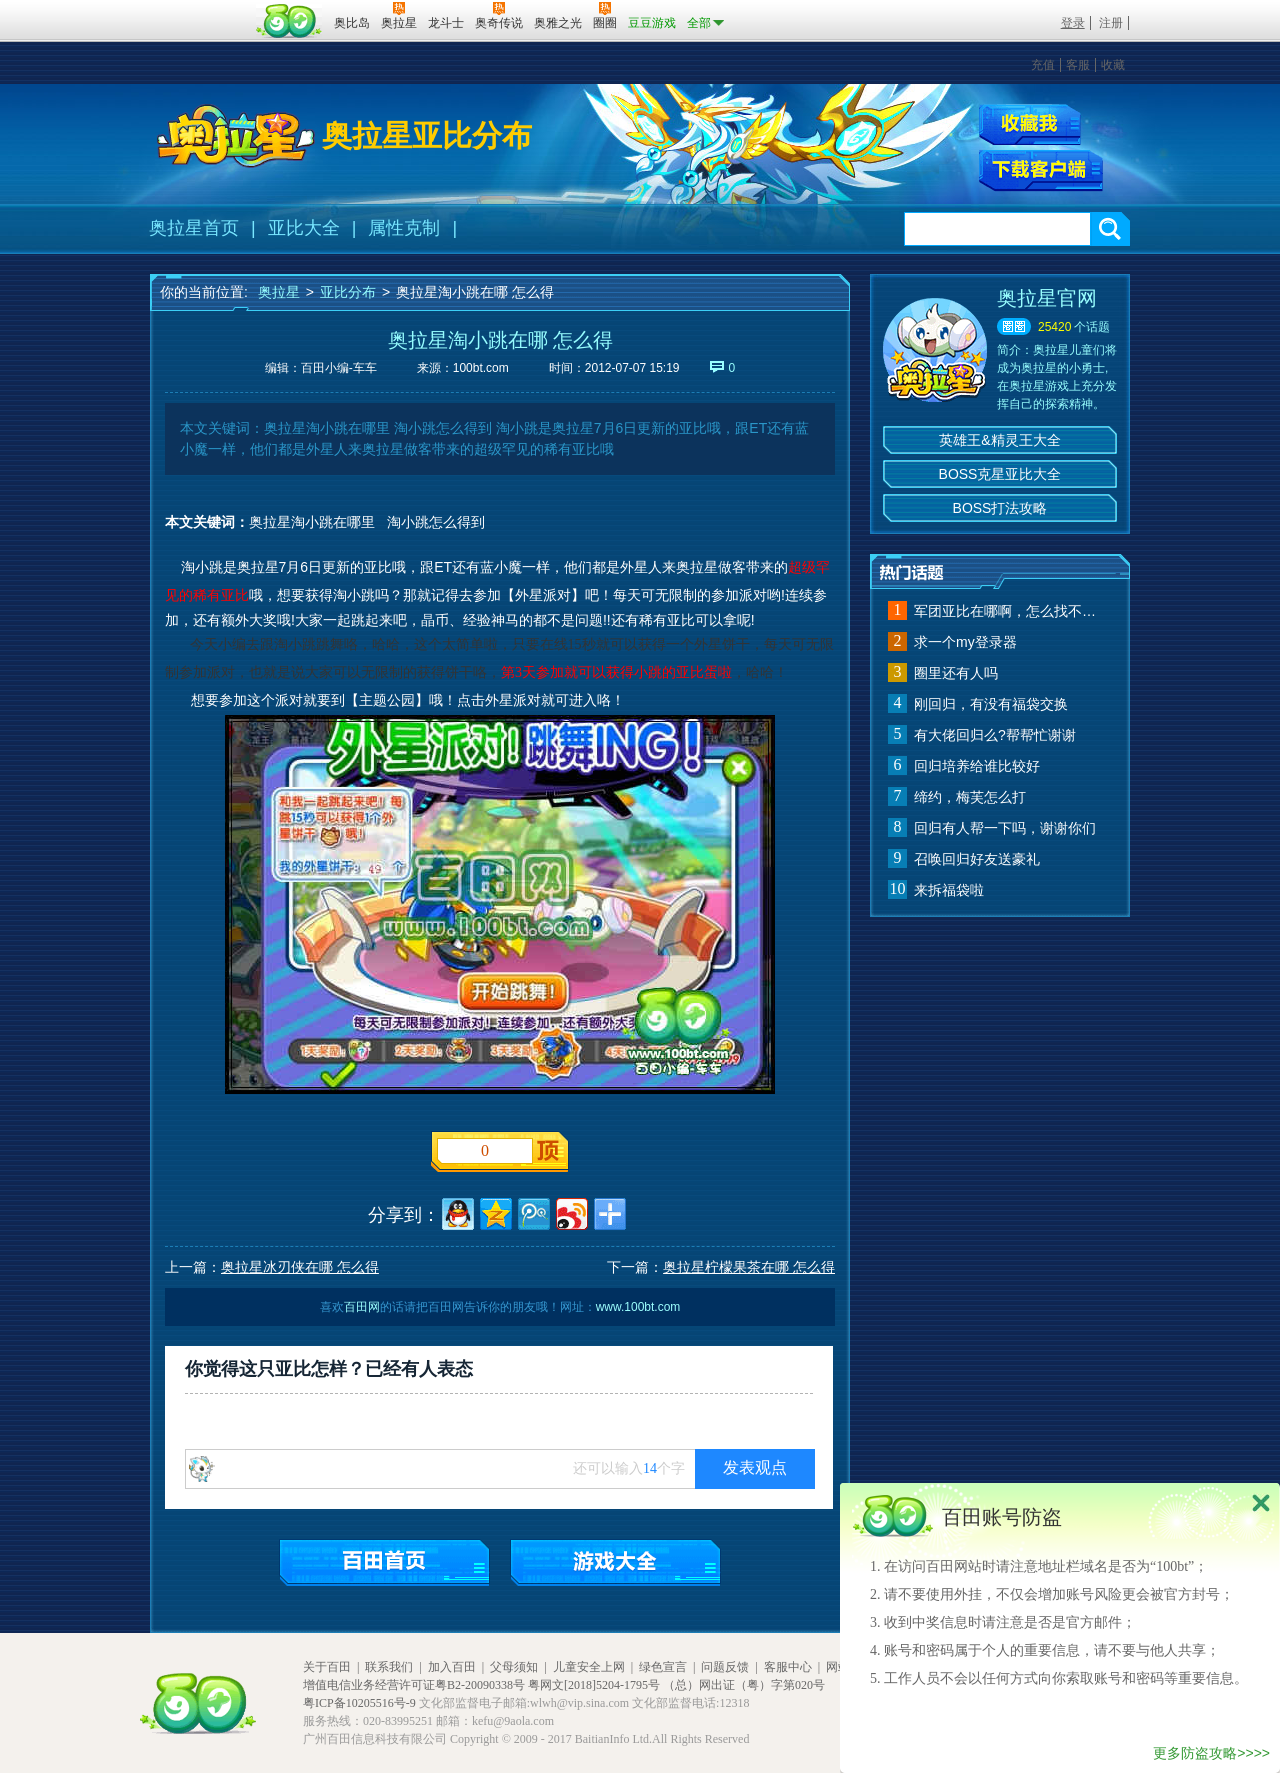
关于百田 (327, 1667)
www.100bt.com (638, 1307)
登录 (1073, 23)
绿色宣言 (663, 1667)
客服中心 (788, 1667)
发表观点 (755, 1467)
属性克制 (404, 228)
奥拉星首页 (194, 228)
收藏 (1113, 65)
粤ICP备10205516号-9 (359, 1703)
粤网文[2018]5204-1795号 (594, 1685)
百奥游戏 (200, 9)
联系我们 (389, 1667)
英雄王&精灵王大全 (999, 440)
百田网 (289, 21)
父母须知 (514, 1667)
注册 (1111, 23)
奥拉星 (279, 292)
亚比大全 (304, 228)
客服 (1078, 65)
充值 (1043, 65)
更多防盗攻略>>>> (1211, 1753)
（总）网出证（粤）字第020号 (744, 1685)
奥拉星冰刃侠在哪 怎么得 (300, 1267)
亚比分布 (348, 292)
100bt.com (481, 368)
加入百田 (452, 1667)
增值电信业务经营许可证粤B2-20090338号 (414, 1685)
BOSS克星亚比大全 (1000, 474)
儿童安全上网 (589, 1667)
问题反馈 (725, 1667)
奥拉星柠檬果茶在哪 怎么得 (749, 1267)
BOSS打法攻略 (1000, 508)
